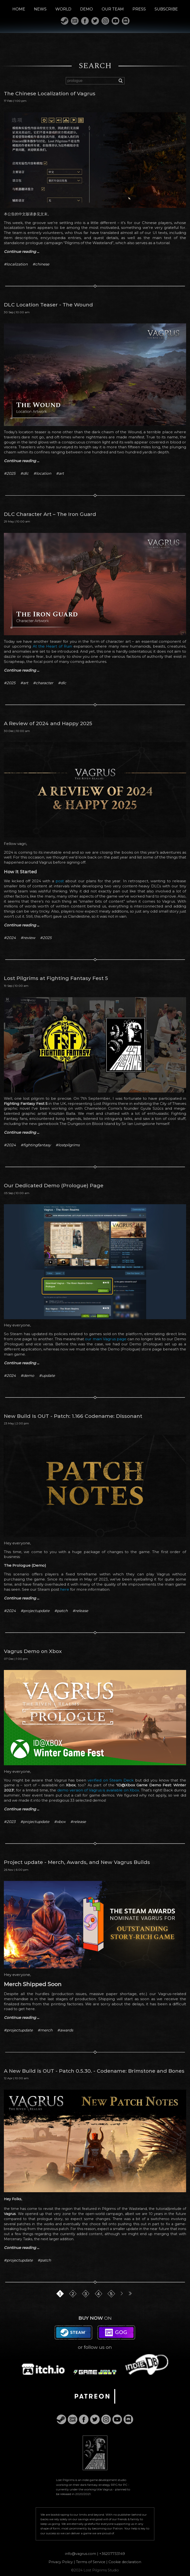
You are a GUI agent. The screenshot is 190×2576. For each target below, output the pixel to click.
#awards (65, 2030)
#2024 (10, 937)
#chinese (41, 264)
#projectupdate (35, 1610)
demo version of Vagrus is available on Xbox (98, 1790)
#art (60, 473)
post (60, 881)
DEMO (86, 9)
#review (28, 937)
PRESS (139, 9)
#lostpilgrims (68, 1145)
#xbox (60, 1821)
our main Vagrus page (105, 1339)
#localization (16, 264)
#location (42, 473)
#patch (61, 1610)
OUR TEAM (113, 9)
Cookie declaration (124, 2561)
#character (43, 683)
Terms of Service (90, 2561)
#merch (45, 2030)
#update (47, 1375)
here (64, 1589)
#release (80, 1610)
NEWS (40, 9)
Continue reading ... (21, 251)
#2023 (10, 1821)
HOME (18, 9)
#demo (27, 1375)
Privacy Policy (61, 2561)
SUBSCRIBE (166, 9)
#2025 (10, 473)
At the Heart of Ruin (52, 646)
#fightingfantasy (36, 1145)
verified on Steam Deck (110, 1780)
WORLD (63, 9)
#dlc (24, 473)
